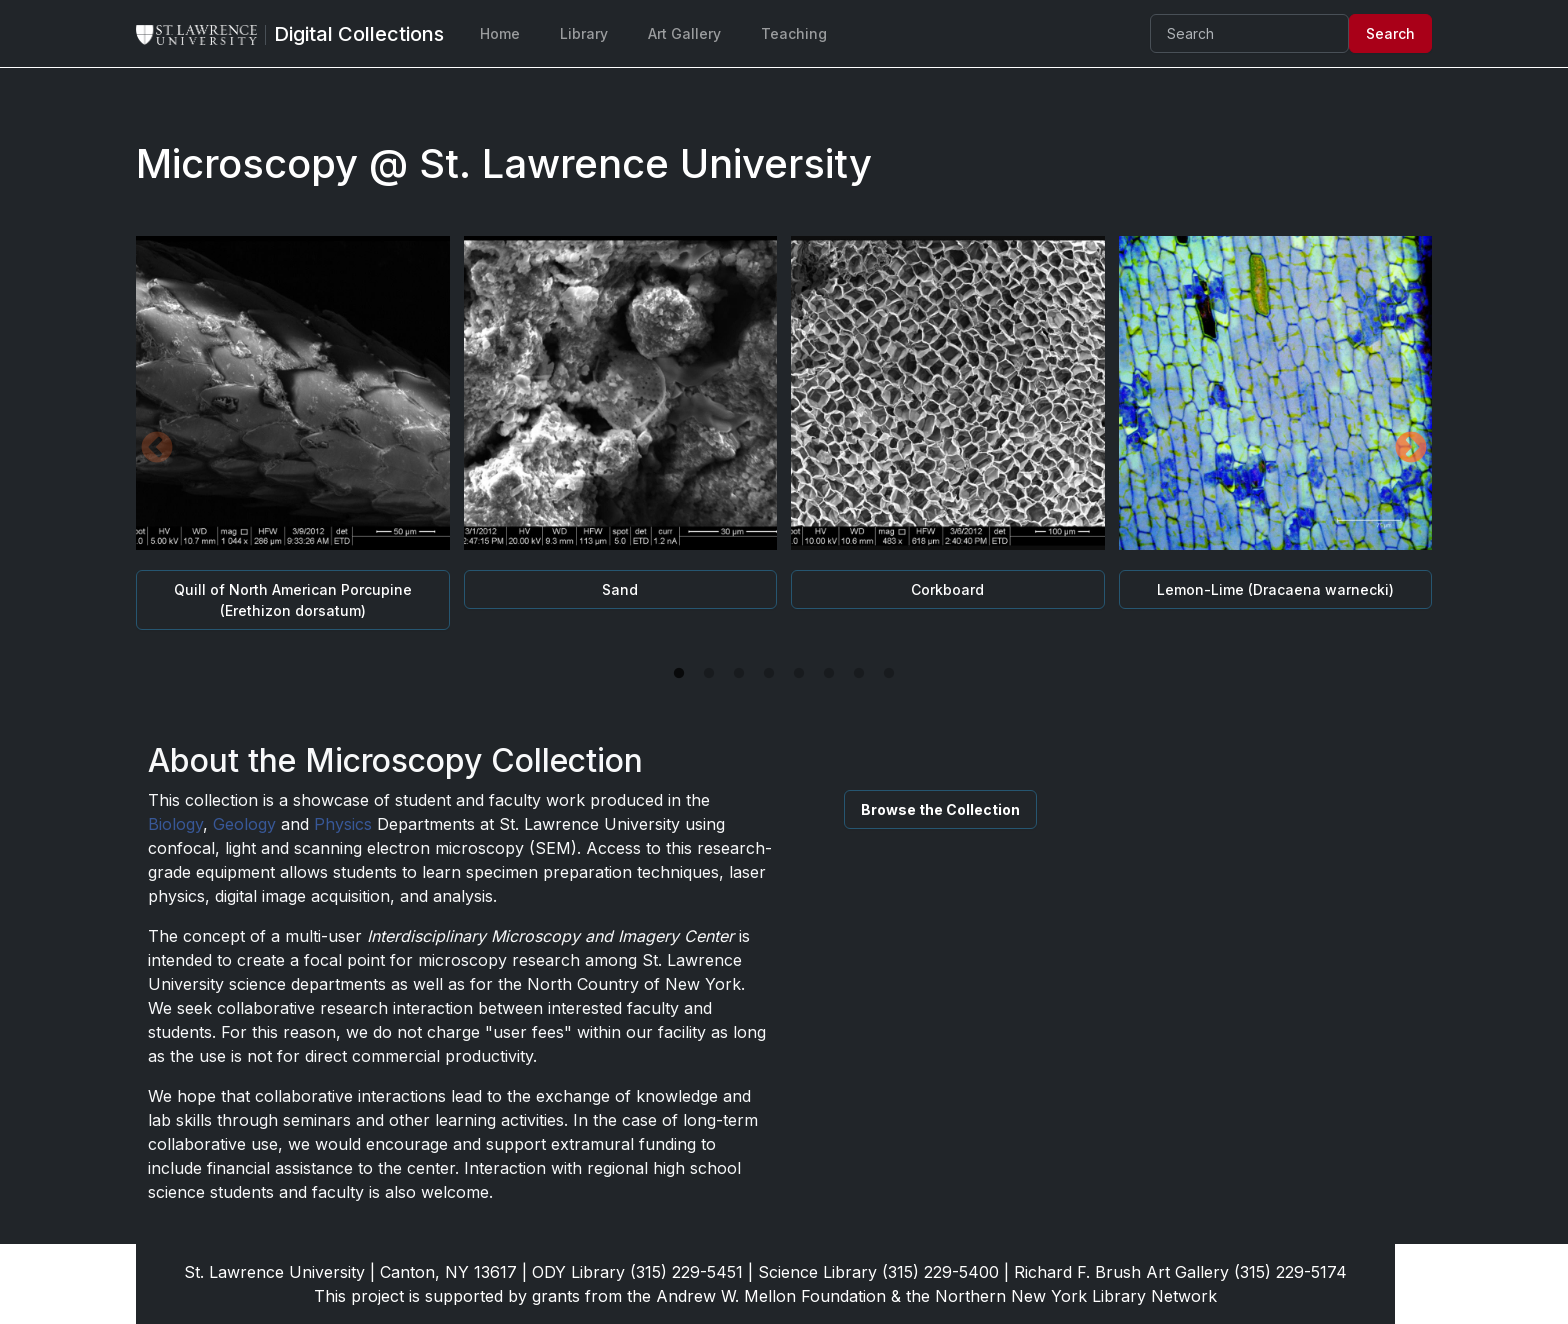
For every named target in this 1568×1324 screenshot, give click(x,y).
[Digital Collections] (359, 34)
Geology (244, 824)
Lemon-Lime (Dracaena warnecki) (1275, 589)
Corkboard (947, 589)
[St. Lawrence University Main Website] (205, 34)
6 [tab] (829, 674)
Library (584, 33)
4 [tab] (769, 674)
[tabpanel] (784, 450)
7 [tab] (859, 674)
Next (1411, 449)
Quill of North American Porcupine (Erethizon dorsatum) (293, 600)
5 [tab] (799, 674)
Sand (620, 589)
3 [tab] (739, 674)
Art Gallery (684, 33)
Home (500, 33)
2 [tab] (709, 674)
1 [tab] (679, 674)
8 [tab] (889, 674)
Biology (175, 824)
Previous (157, 449)
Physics (343, 824)
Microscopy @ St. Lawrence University (504, 163)
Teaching (794, 33)
